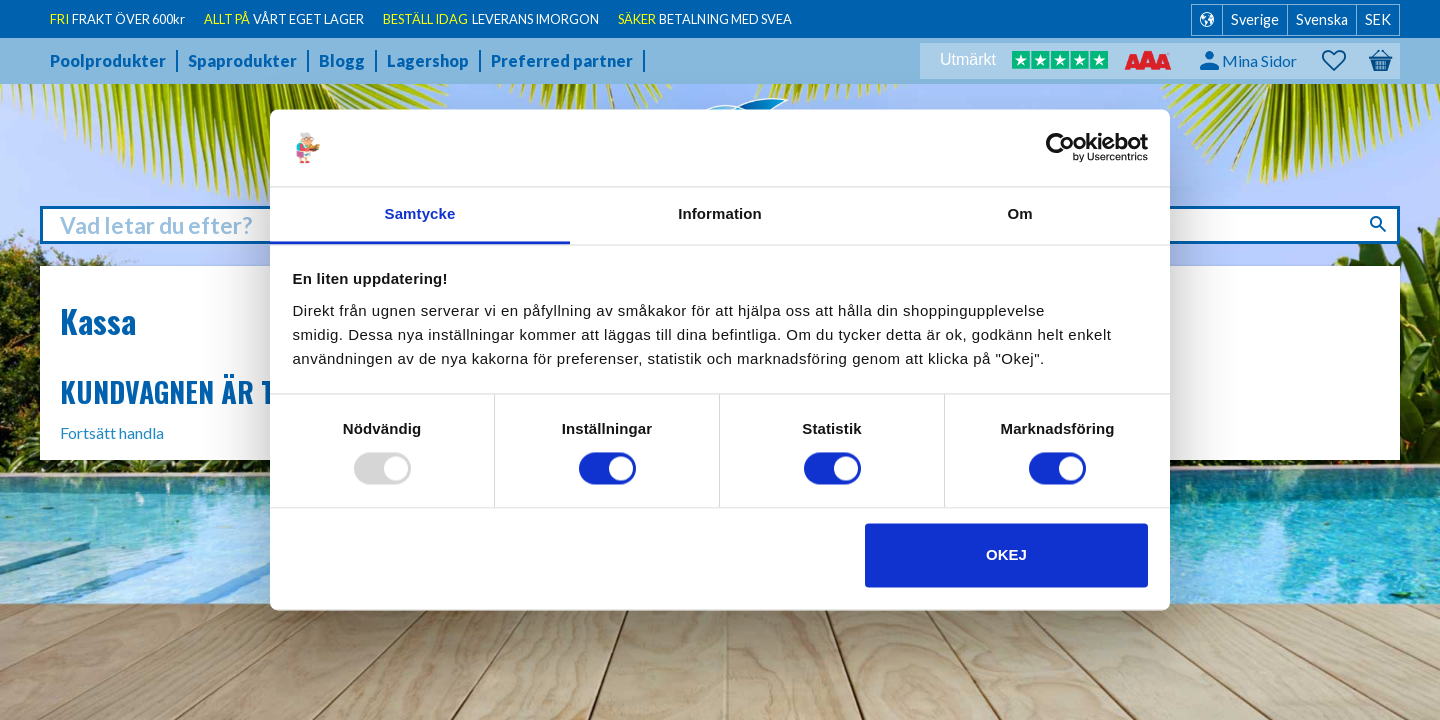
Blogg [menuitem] (342, 60)
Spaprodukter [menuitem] (242, 60)
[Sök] (1380, 224)
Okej (1006, 554)
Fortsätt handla (112, 432)
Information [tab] (720, 213)
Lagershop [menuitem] (428, 60)
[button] (1344, 61)
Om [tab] (1019, 213)
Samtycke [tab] (420, 213)
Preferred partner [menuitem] (562, 60)
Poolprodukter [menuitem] (108, 60)
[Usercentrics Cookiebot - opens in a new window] (1060, 148)
